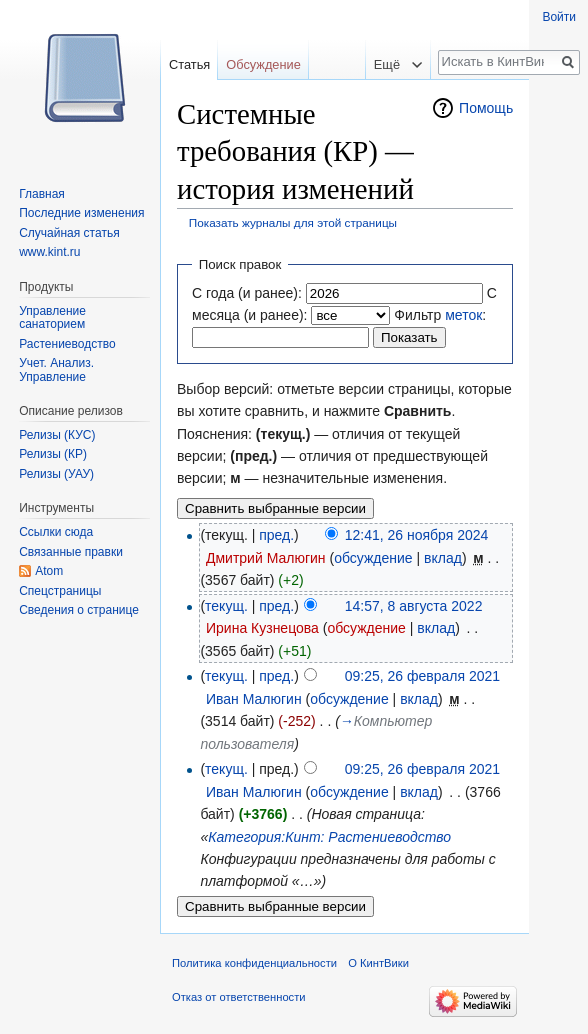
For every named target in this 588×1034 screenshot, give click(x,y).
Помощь (486, 108)
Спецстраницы (60, 591)
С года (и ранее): (247, 293)
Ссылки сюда (56, 532)
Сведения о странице (79, 610)
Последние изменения (81, 213)
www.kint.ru (49, 252)
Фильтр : (440, 315)
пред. (276, 535)
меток (463, 315)
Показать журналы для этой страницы (293, 222)
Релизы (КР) (53, 454)
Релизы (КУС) (57, 435)
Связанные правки (71, 552)
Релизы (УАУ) (56, 474)
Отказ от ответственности (239, 997)
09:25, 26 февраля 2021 (422, 676)
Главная (42, 194)
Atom (49, 571)
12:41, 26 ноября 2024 (417, 535)
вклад (443, 558)
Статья (189, 64)
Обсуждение (263, 64)
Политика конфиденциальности (254, 963)
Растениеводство (67, 344)
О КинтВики (378, 963)
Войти (559, 17)
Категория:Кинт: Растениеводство (329, 837)
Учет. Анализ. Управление (56, 370)
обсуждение (373, 558)
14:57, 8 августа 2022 (414, 606)
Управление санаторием (52, 318)
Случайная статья (69, 233)
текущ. (226, 606)
